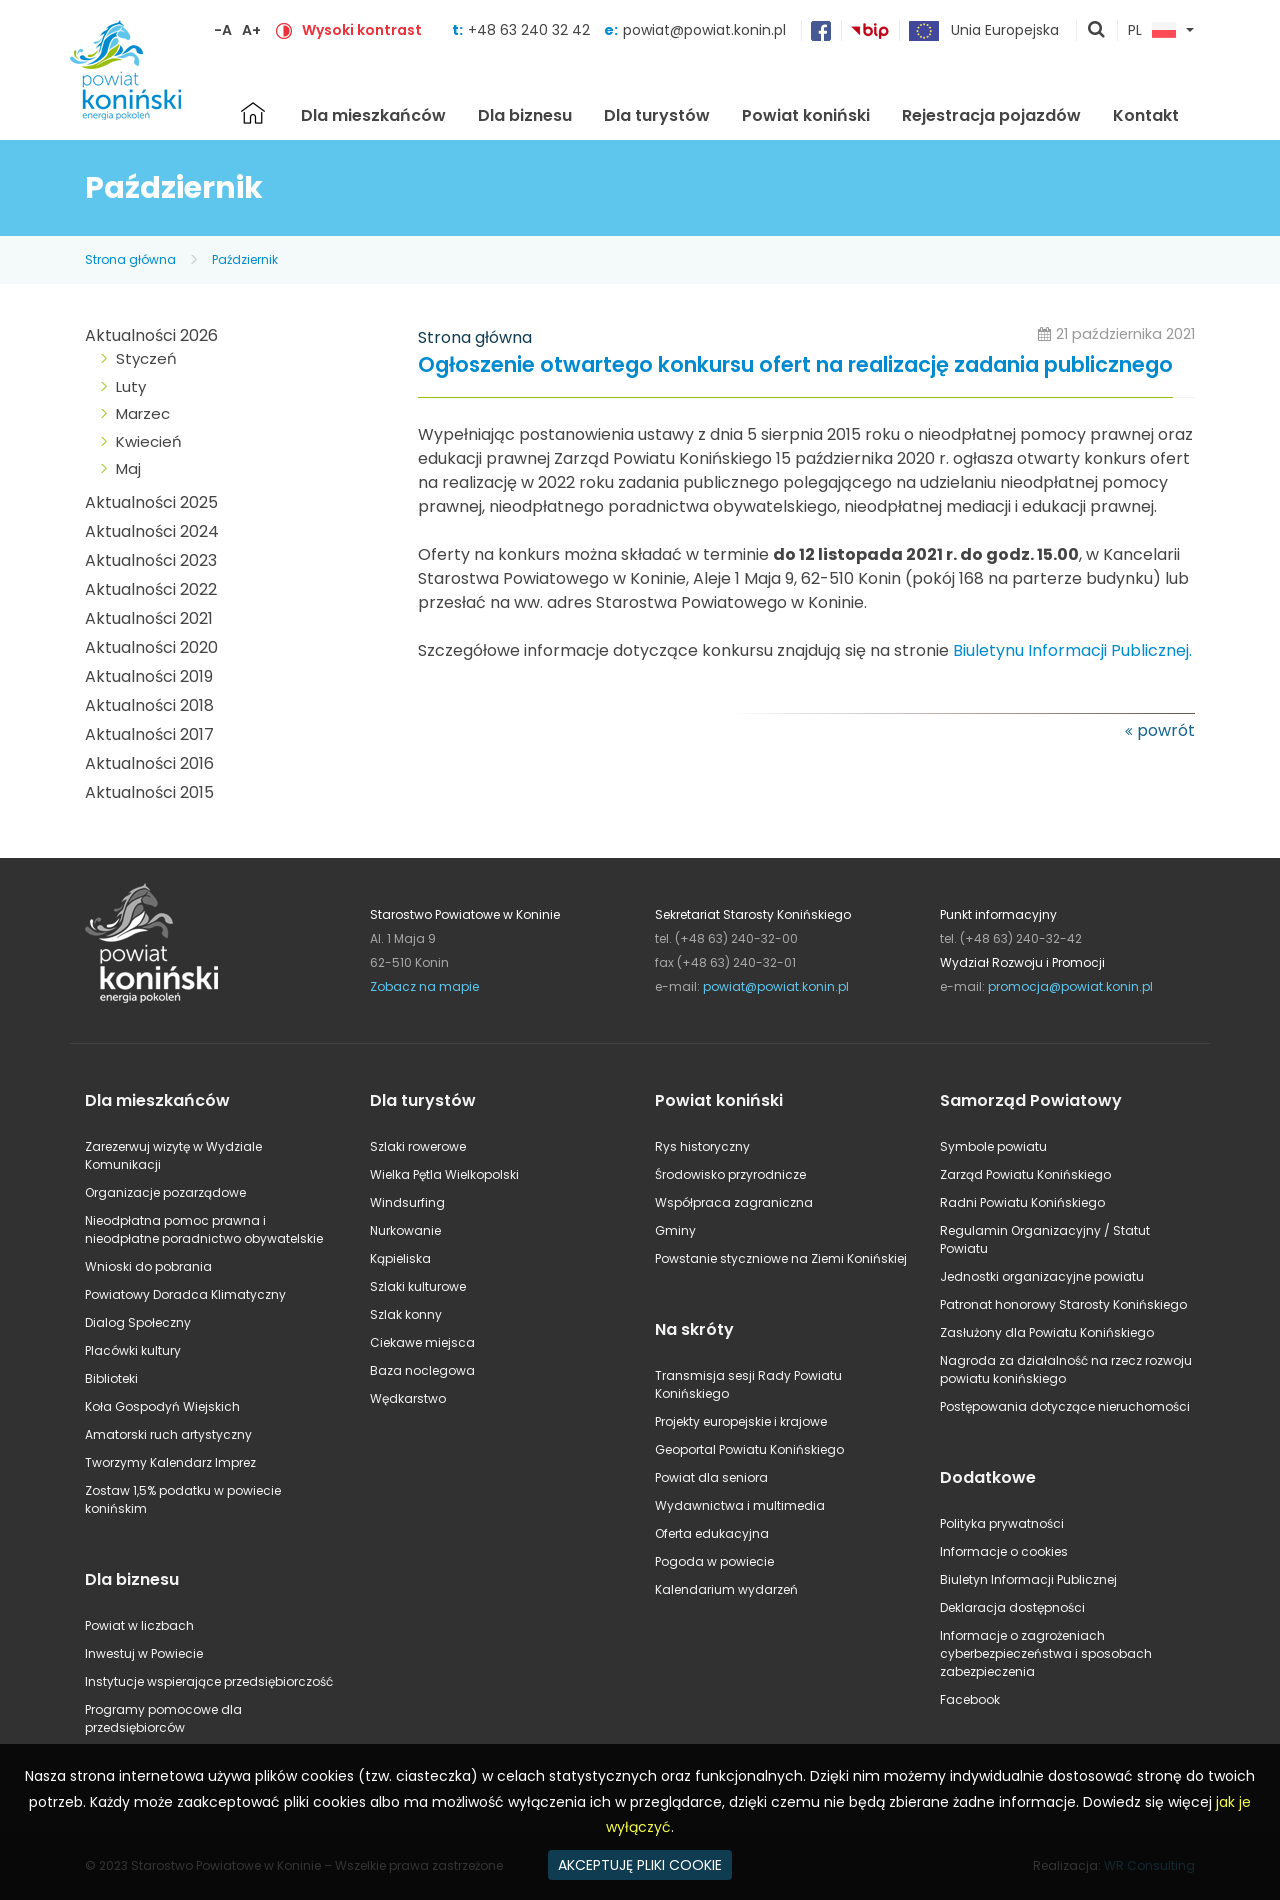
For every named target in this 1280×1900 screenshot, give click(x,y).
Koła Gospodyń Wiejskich (162, 1406)
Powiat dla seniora (711, 1477)
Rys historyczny (702, 1146)
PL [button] (1152, 31)
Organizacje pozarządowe (165, 1192)
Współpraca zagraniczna (734, 1202)
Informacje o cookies (1004, 1551)
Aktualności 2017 (149, 734)
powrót (1166, 730)
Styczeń (146, 358)
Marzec (143, 413)
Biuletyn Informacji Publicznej (1028, 1579)
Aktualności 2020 (151, 647)
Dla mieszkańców (373, 115)
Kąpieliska (400, 1258)
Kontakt (1146, 115)
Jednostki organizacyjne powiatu (1042, 1276)
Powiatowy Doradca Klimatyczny (185, 1294)
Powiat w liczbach (139, 1625)
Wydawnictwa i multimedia (740, 1505)
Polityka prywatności (1002, 1523)
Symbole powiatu (993, 1146)
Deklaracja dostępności (1012, 1607)
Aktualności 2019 (149, 676)
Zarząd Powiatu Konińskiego (1025, 1174)
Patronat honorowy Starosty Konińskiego (1063, 1304)
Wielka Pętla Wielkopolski (444, 1174)
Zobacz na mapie (424, 986)
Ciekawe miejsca (422, 1342)
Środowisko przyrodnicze (730, 1174)
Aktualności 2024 (152, 531)
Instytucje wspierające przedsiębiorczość (209, 1681)
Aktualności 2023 (151, 560)
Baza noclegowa (422, 1370)
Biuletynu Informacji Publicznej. (1072, 650)
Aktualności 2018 (149, 705)
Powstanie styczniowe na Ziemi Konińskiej (781, 1258)
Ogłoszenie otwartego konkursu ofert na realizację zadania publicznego (795, 365)
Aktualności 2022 (151, 589)
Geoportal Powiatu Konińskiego (749, 1449)
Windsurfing (407, 1202)
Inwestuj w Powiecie (144, 1653)
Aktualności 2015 (149, 792)
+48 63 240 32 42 (531, 30)
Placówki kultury (133, 1350)
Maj (128, 468)
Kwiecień (149, 441)
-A (223, 30)
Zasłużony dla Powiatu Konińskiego (1047, 1332)
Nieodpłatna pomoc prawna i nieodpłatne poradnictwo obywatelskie (204, 1229)
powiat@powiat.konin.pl (704, 30)
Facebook (970, 1699)
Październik (245, 259)
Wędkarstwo (408, 1398)
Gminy (675, 1230)
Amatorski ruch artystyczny (168, 1434)
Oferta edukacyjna (712, 1533)
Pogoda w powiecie (714, 1561)
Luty (131, 386)
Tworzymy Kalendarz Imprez (170, 1462)
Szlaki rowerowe (418, 1146)
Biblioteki (111, 1378)
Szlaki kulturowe (418, 1286)
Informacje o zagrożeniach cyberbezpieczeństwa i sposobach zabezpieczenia (1046, 1653)
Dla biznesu (525, 115)
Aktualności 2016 (149, 763)
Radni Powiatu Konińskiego (1022, 1202)
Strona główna (253, 113)
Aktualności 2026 (151, 335)
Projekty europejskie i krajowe (741, 1421)
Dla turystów (657, 115)
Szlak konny (406, 1314)
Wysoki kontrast (362, 30)
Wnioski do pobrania (148, 1266)
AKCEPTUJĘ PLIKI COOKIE (640, 1865)
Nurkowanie (405, 1230)
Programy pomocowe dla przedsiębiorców (163, 1718)
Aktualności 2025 (151, 502)
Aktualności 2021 (149, 618)
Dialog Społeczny (138, 1322)
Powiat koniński (806, 115)
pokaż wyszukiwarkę (1097, 31)
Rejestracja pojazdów (991, 115)
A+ (251, 30)
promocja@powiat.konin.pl (1070, 986)
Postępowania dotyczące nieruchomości (1065, 1406)
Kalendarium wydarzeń (726, 1589)
